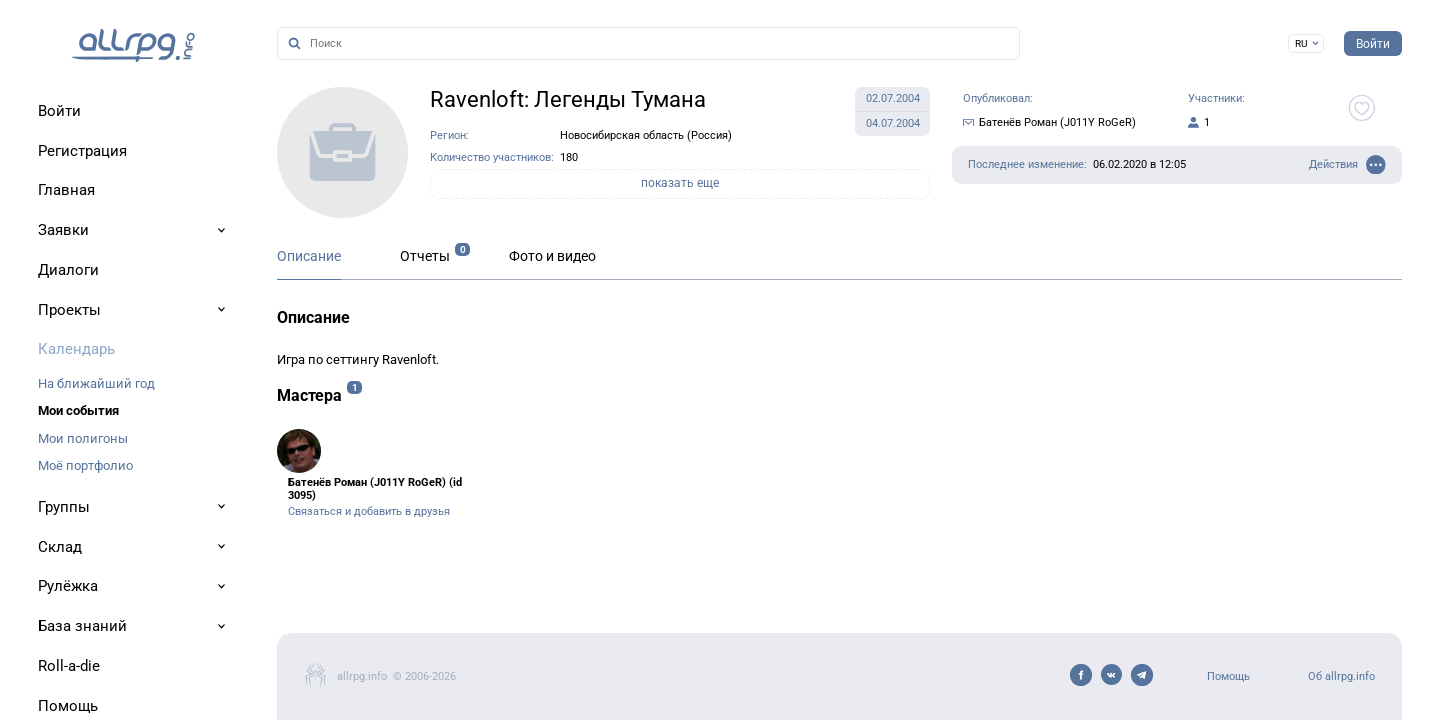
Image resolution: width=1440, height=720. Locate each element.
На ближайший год (96, 383)
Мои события (78, 410)
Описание (309, 256)
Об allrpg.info (1341, 676)
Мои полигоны (83, 438)
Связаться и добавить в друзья (369, 511)
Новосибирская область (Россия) (646, 135)
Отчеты (425, 256)
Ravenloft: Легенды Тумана (568, 99)
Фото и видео (552, 256)
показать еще (680, 183)
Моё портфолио (85, 465)
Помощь (1228, 676)
